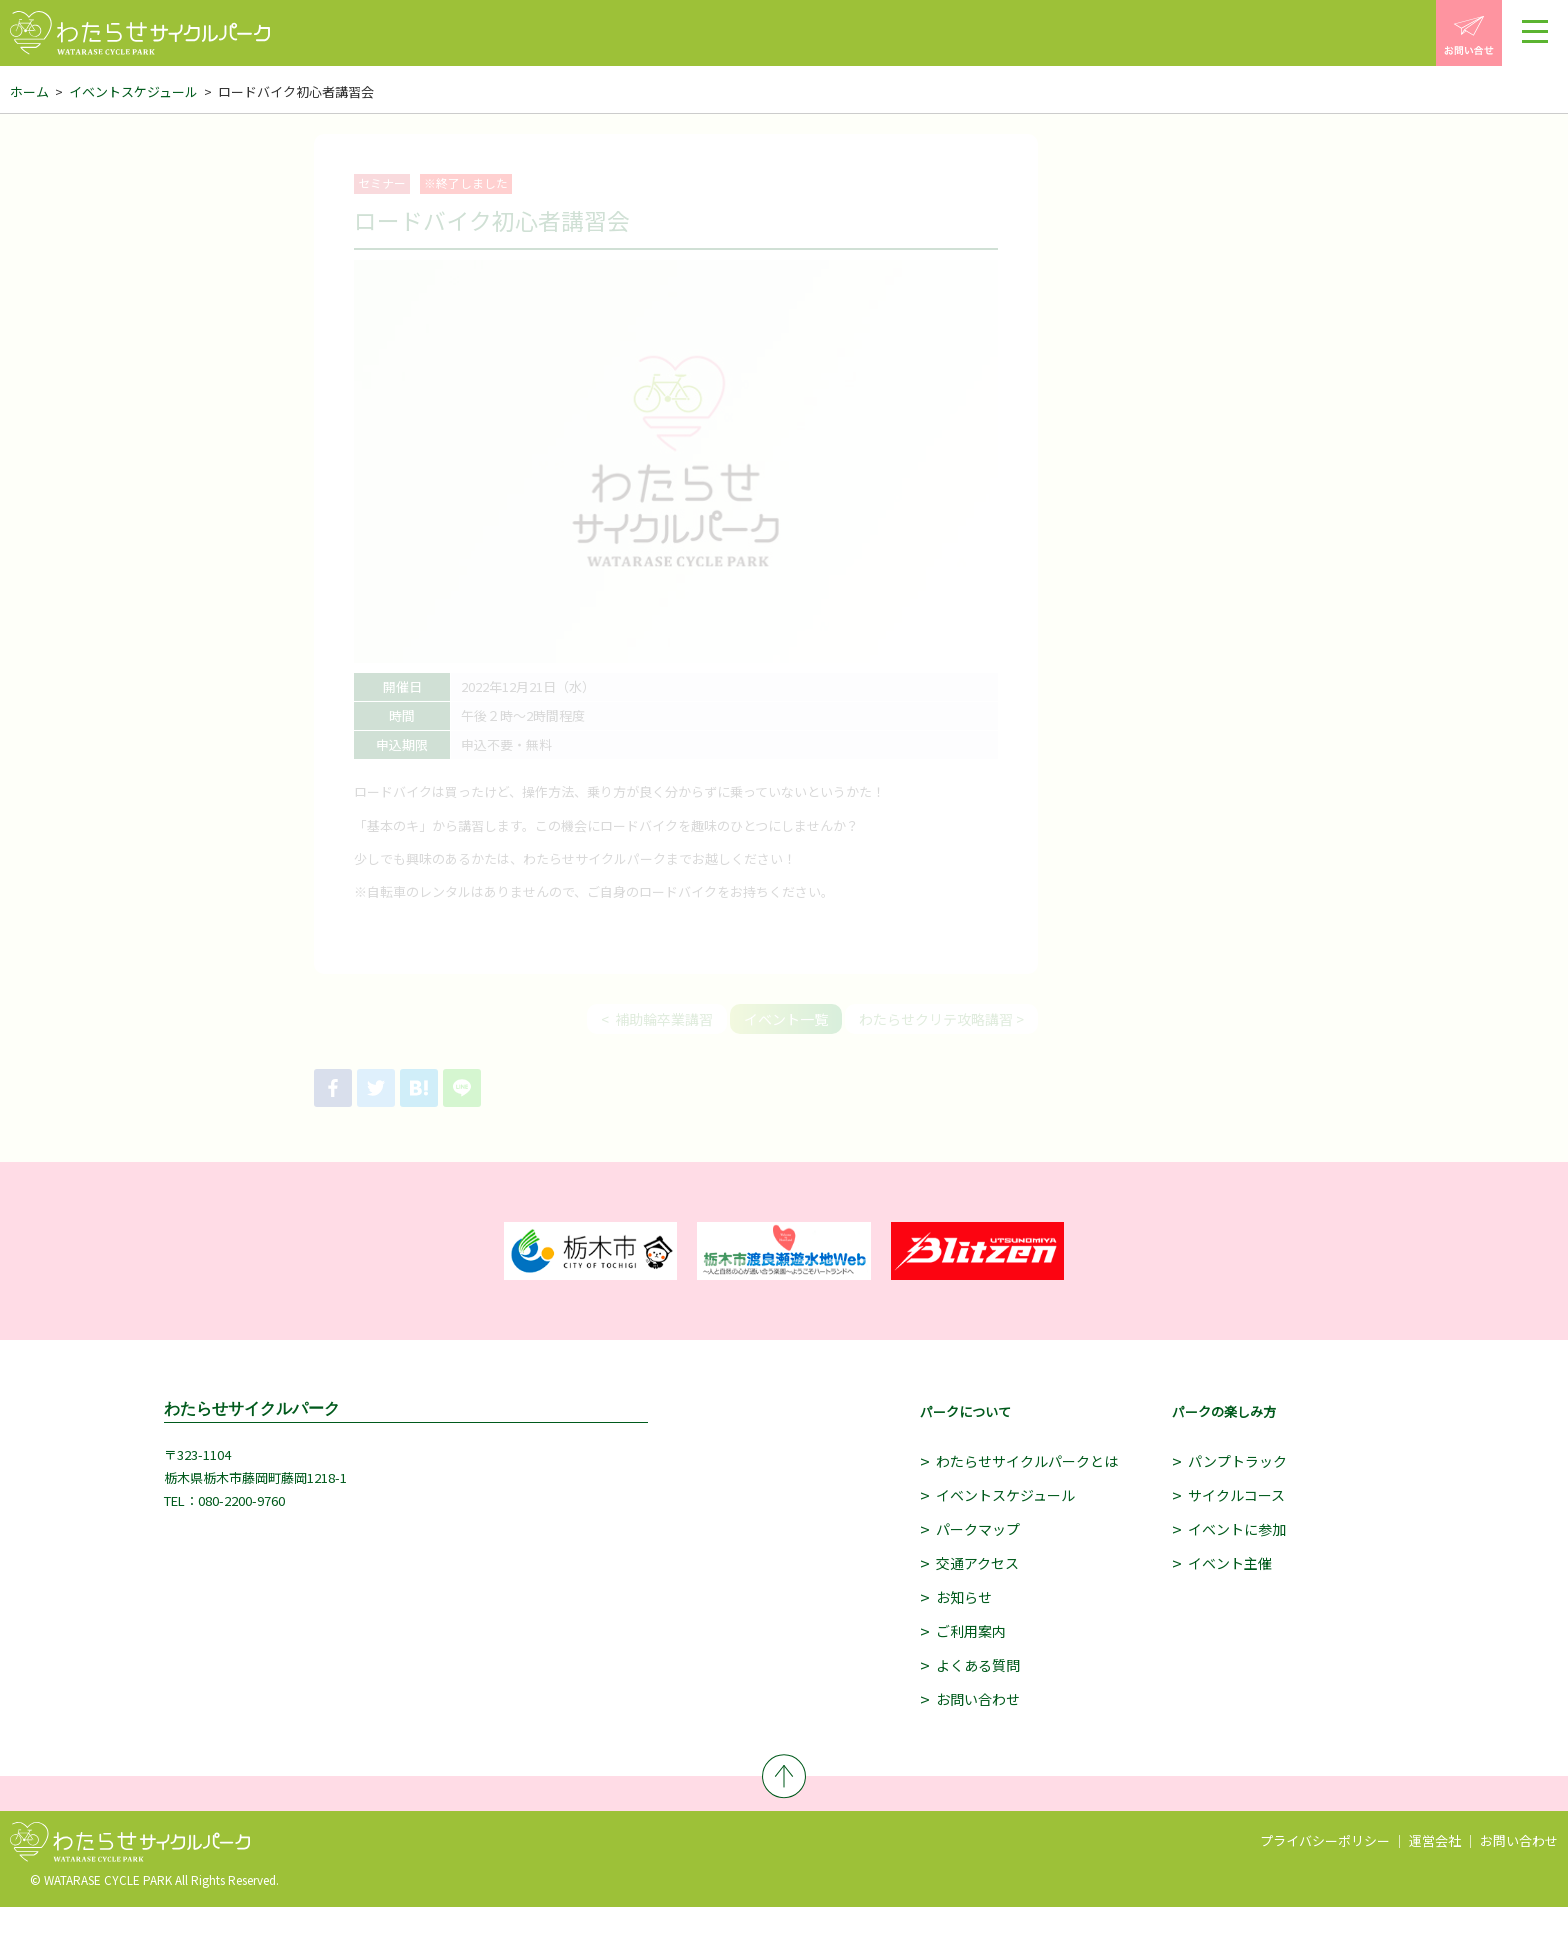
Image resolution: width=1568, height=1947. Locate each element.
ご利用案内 (971, 1631)
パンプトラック (1237, 1461)
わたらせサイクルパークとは (1027, 1461)
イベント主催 (1230, 1563)
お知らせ (964, 1597)
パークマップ (978, 1529)
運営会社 (1435, 1840)
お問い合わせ (978, 1699)
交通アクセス (977, 1563)
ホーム (29, 91)
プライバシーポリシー (1325, 1840)
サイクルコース (1236, 1495)
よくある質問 (978, 1665)
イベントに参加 (1237, 1529)
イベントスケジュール (133, 91)
